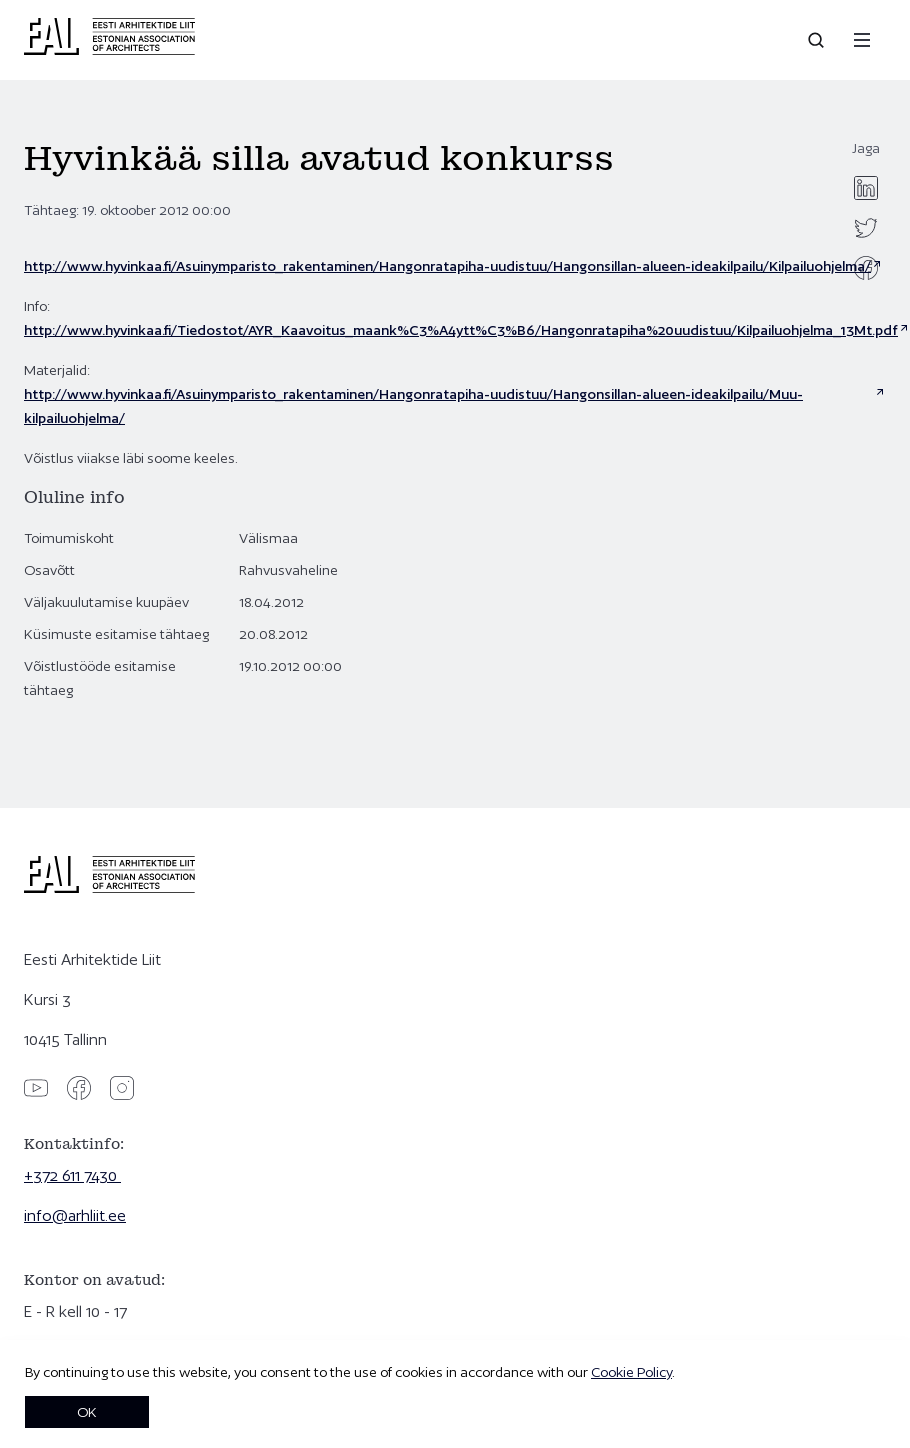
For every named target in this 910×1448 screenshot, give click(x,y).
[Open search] (818, 40)
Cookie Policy (631, 1372)
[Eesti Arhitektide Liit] (109, 50)
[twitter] (866, 228)
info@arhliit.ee (75, 1215)
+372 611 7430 (72, 1175)
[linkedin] (866, 188)
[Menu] (862, 40)
